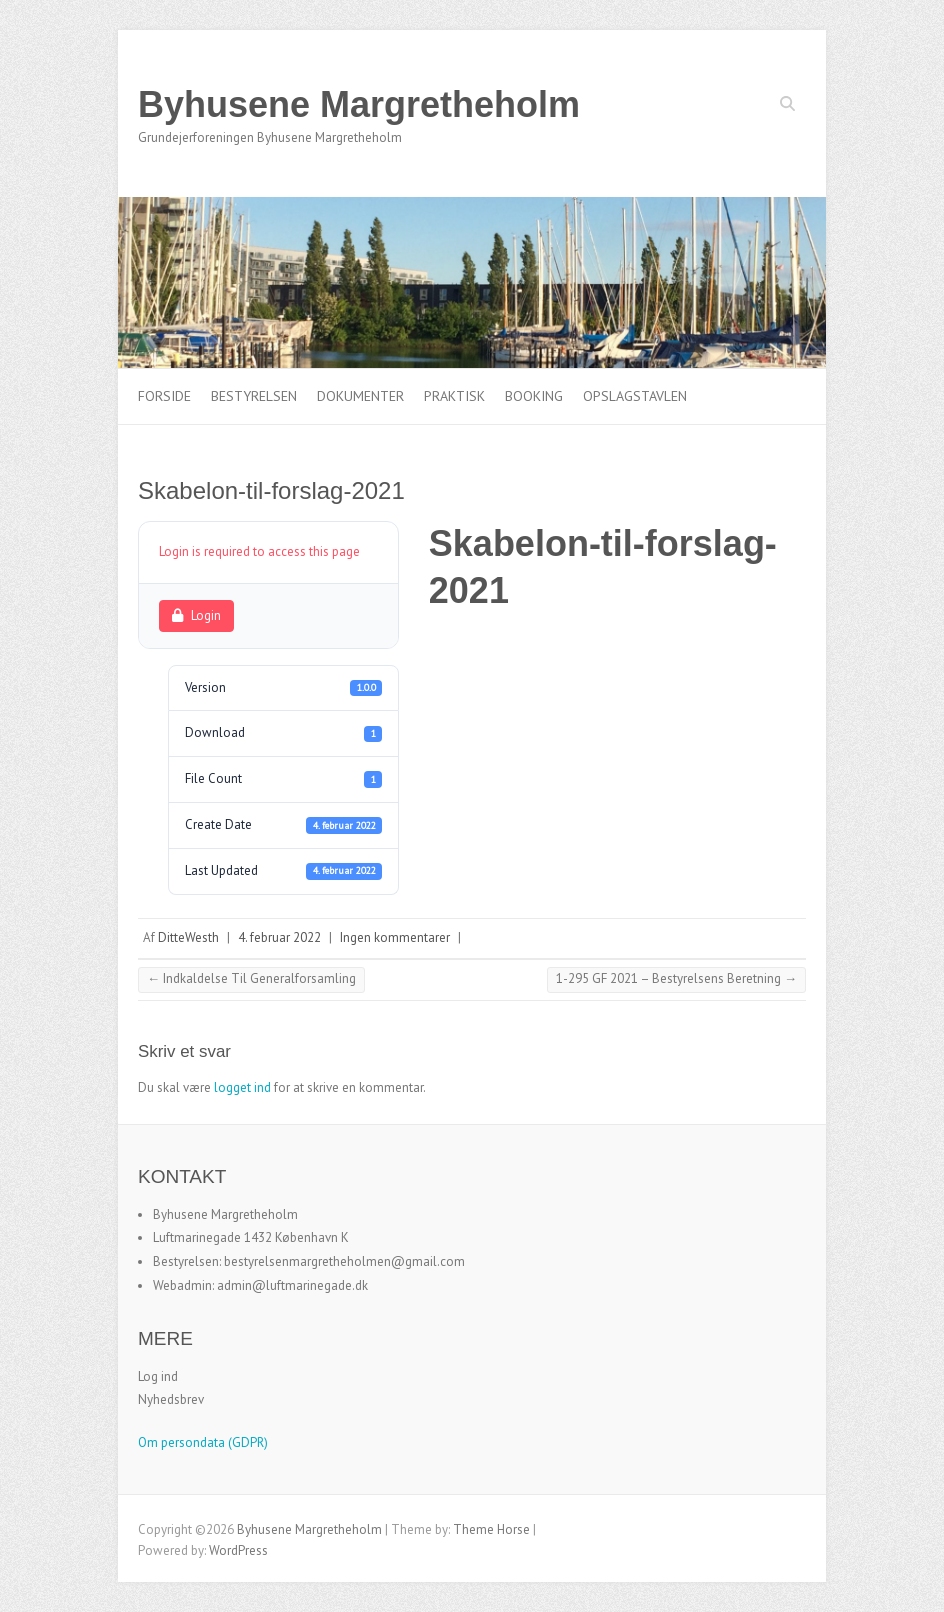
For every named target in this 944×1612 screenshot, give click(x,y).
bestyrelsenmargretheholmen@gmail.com (344, 1261)
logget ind (242, 1087)
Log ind (158, 1376)
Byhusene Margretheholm (359, 104)
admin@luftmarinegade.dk (292, 1285)
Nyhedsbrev (171, 1399)
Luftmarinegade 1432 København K (251, 1237)
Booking (534, 396)
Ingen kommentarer (395, 937)
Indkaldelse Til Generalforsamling (251, 978)
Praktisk (454, 396)
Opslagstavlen (635, 396)
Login (196, 615)
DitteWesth (188, 937)
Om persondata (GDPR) (203, 1442)
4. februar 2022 (279, 937)
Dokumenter (360, 396)
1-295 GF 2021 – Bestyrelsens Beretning (676, 978)
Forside (164, 396)
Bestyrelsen (254, 396)
